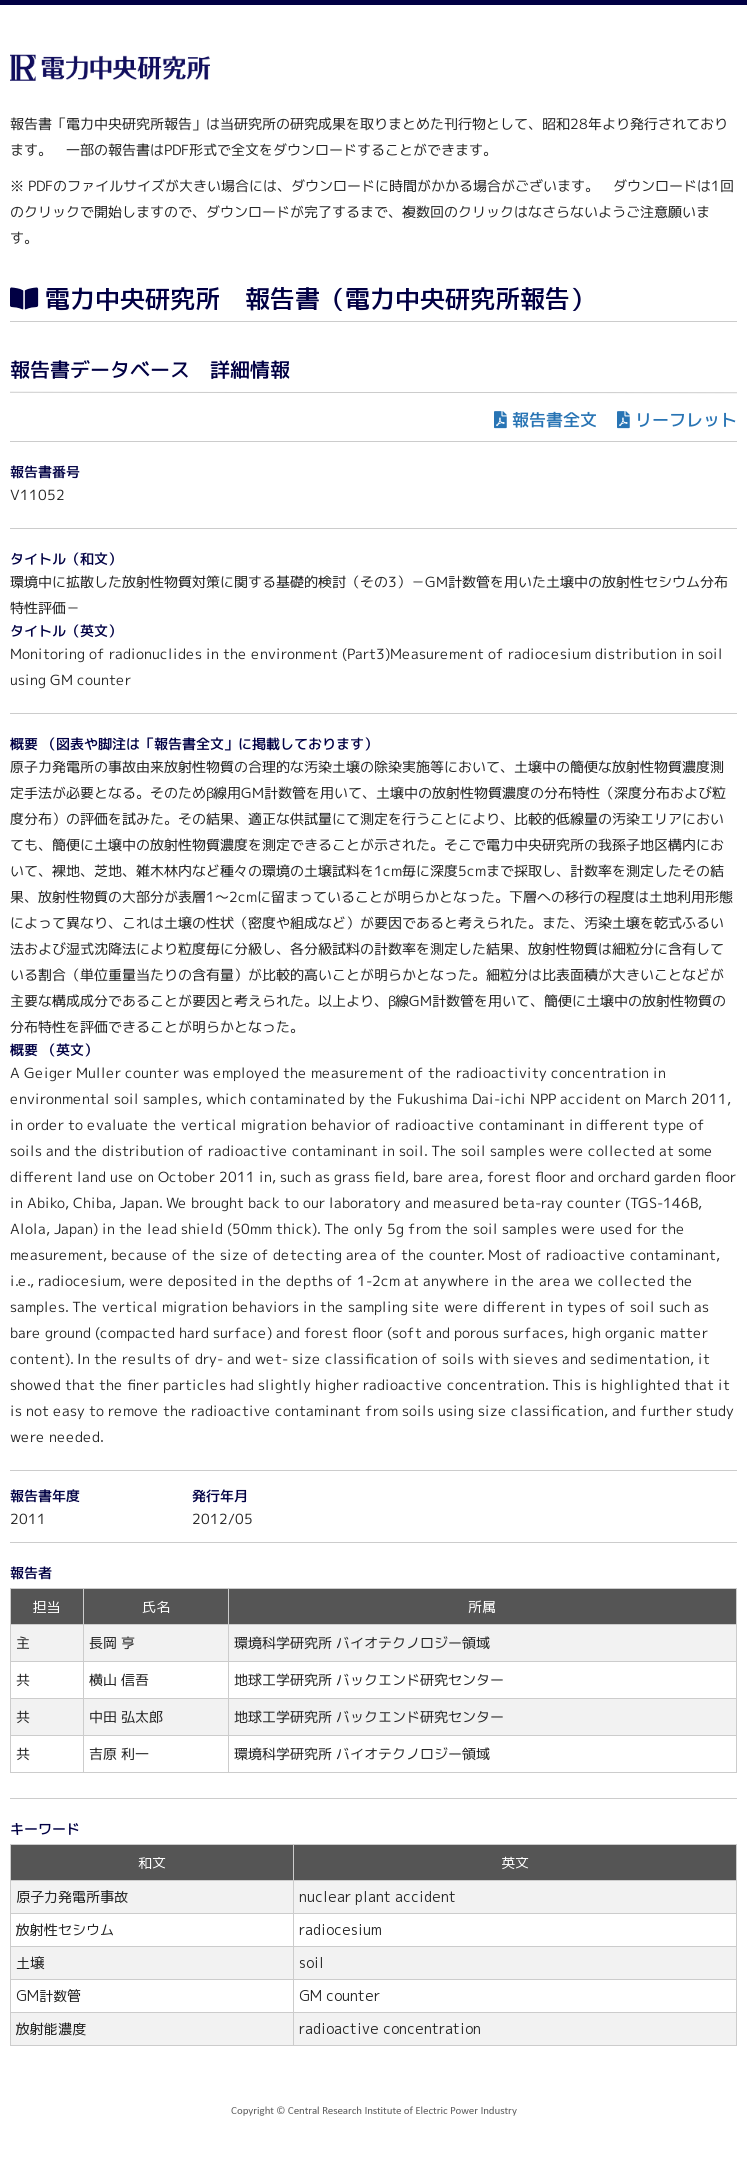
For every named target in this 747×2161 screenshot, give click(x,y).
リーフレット (686, 419)
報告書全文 (554, 419)
